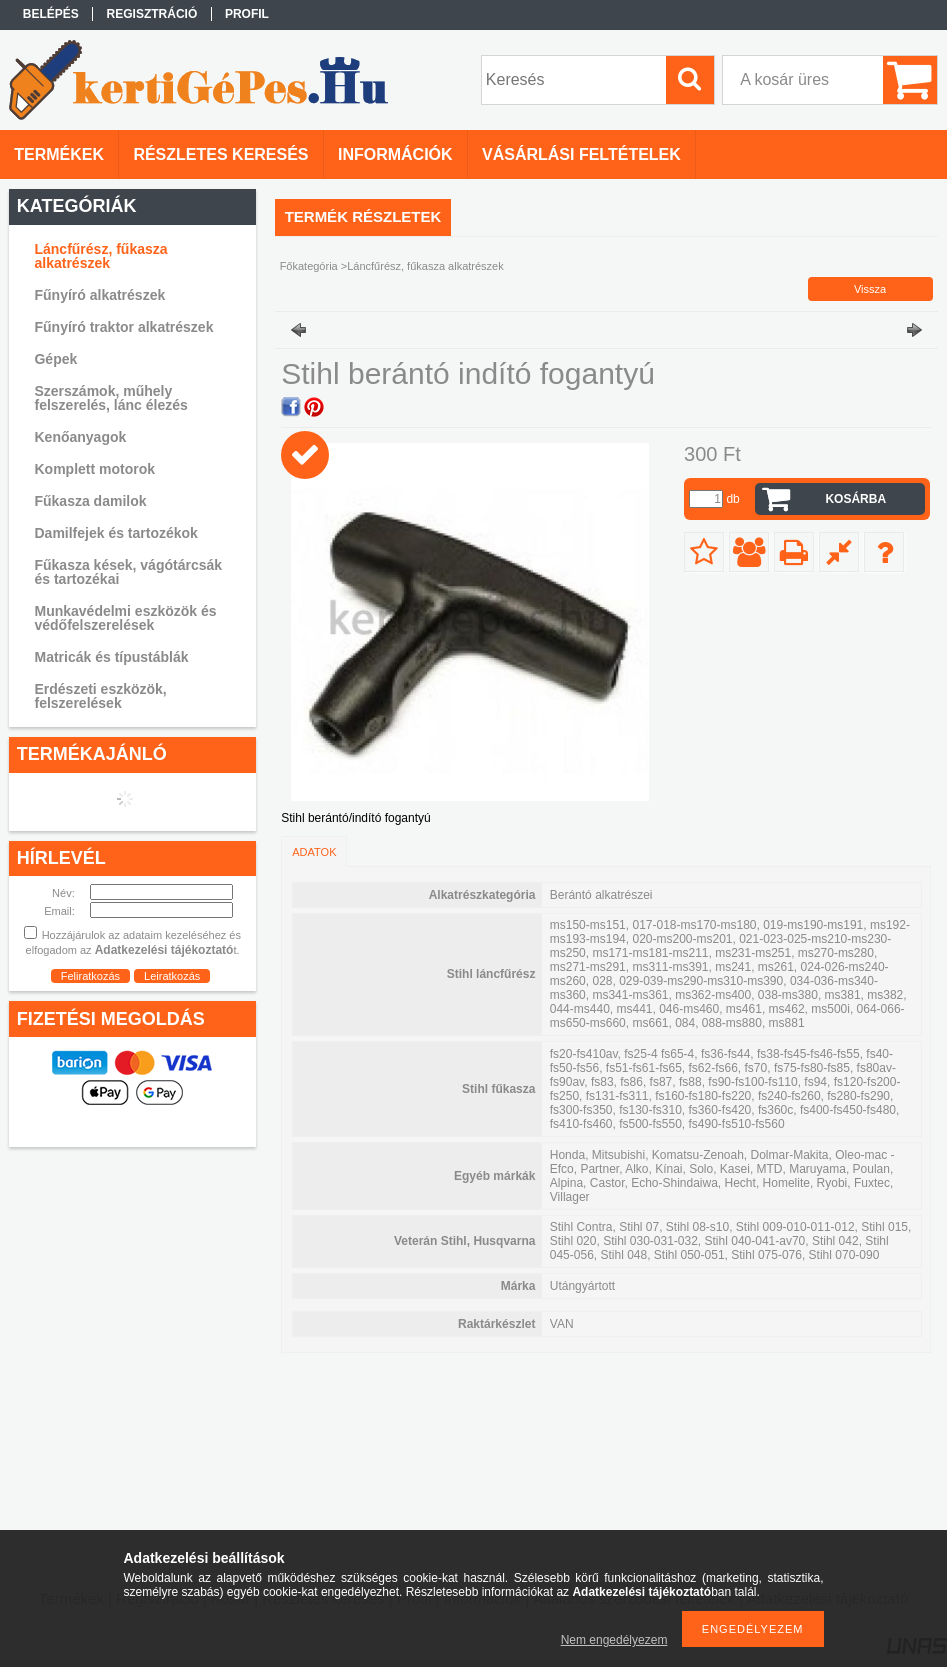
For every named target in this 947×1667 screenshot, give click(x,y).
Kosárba (855, 499)
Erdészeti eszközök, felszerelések (100, 696)
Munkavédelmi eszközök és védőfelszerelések (125, 618)
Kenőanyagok (80, 437)
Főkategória (309, 266)
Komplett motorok (94, 469)
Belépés (51, 14)
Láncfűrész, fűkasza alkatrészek (100, 256)
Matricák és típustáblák (111, 657)
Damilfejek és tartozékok (115, 533)
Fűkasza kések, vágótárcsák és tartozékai (128, 572)
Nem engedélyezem (614, 1640)
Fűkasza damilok (90, 501)
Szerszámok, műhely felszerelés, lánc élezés (110, 398)
